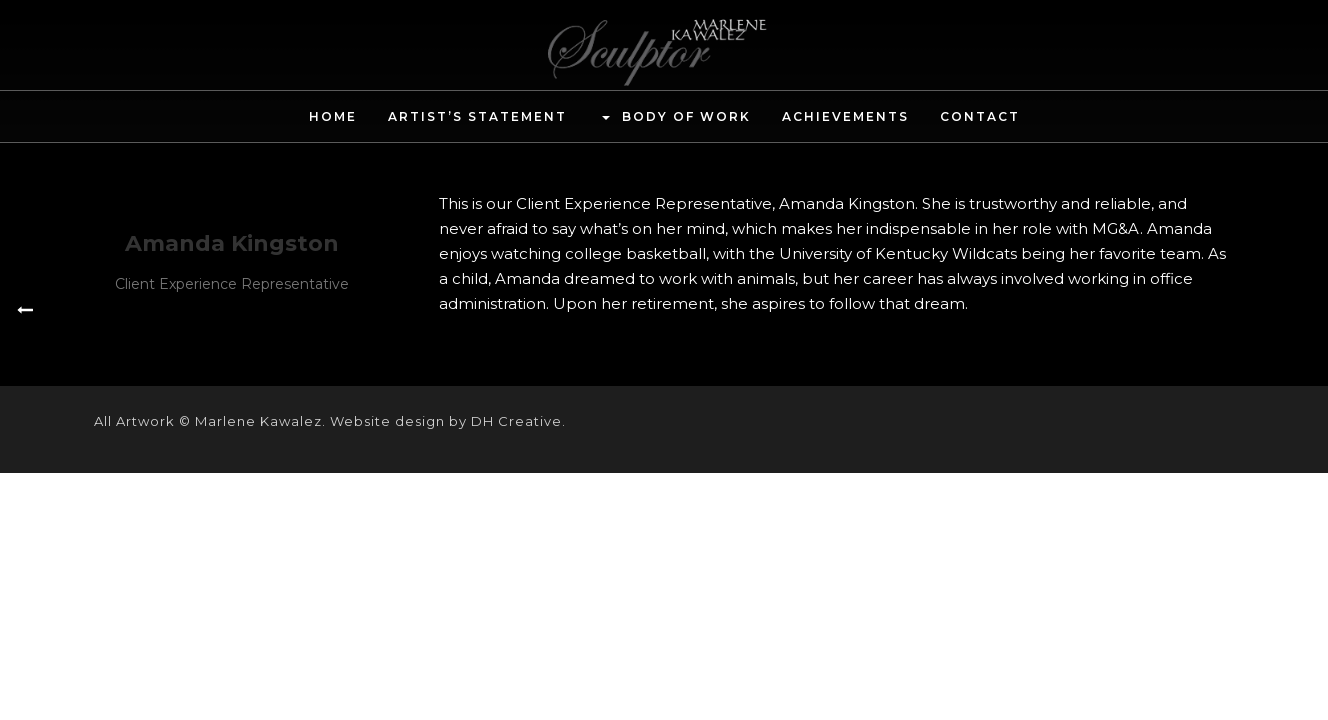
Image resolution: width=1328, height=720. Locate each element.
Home (333, 116)
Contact (980, 116)
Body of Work (674, 117)
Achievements (845, 116)
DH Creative (516, 421)
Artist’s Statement (477, 116)
